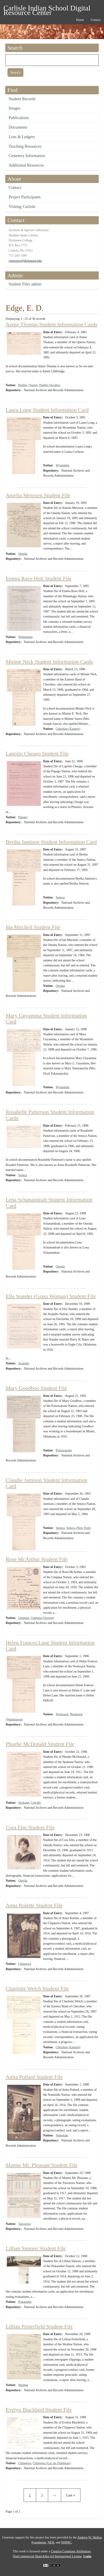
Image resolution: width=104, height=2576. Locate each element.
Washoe (23, 2385)
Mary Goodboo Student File (36, 1388)
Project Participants (24, 197)
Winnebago (25, 637)
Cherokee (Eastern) (68, 728)
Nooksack (62, 1714)
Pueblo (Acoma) (49, 385)
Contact (15, 187)
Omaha (60, 986)
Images (14, 108)
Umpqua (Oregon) (42, 1618)
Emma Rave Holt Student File (38, 578)
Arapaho (23, 1363)
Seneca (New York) (78, 1528)
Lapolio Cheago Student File (37, 753)
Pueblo (22, 385)
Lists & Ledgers (22, 137)
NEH (51, 2542)
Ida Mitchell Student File (33, 927)
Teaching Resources (25, 146)
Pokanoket (25, 2301)
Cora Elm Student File (30, 1827)
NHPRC (66, 2542)
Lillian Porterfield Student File (39, 2326)
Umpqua (23, 1618)
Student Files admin (25, 284)
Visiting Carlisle (22, 206)
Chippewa (24, 1964)
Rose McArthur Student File (37, 1559)
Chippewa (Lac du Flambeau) (52, 2463)
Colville (36, 1802)
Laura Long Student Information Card (47, 410)
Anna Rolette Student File (34, 1905)
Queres (33, 385)
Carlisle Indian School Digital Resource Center (46, 9)
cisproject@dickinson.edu (25, 261)
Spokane (23, 1802)
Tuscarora (24, 2224)
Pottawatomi (64, 1450)
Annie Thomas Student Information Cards (51, 324)
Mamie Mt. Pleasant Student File (42, 2165)
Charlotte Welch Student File (37, 1988)
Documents (18, 127)
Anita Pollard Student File (34, 2077)
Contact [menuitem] (96, 20)
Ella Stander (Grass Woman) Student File (51, 1296)
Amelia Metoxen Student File (38, 495)
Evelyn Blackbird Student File (39, 2410)
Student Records (22, 99)
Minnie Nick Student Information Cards (49, 662)
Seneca (60, 897)
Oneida (22, 553)
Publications (19, 117)
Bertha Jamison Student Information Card (51, 842)
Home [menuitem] (80, 20)
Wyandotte (62, 465)
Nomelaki (62, 2135)
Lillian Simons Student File (36, 2248)
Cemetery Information (27, 155)
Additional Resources (26, 165)
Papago (22, 817)
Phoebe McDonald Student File (40, 1744)
